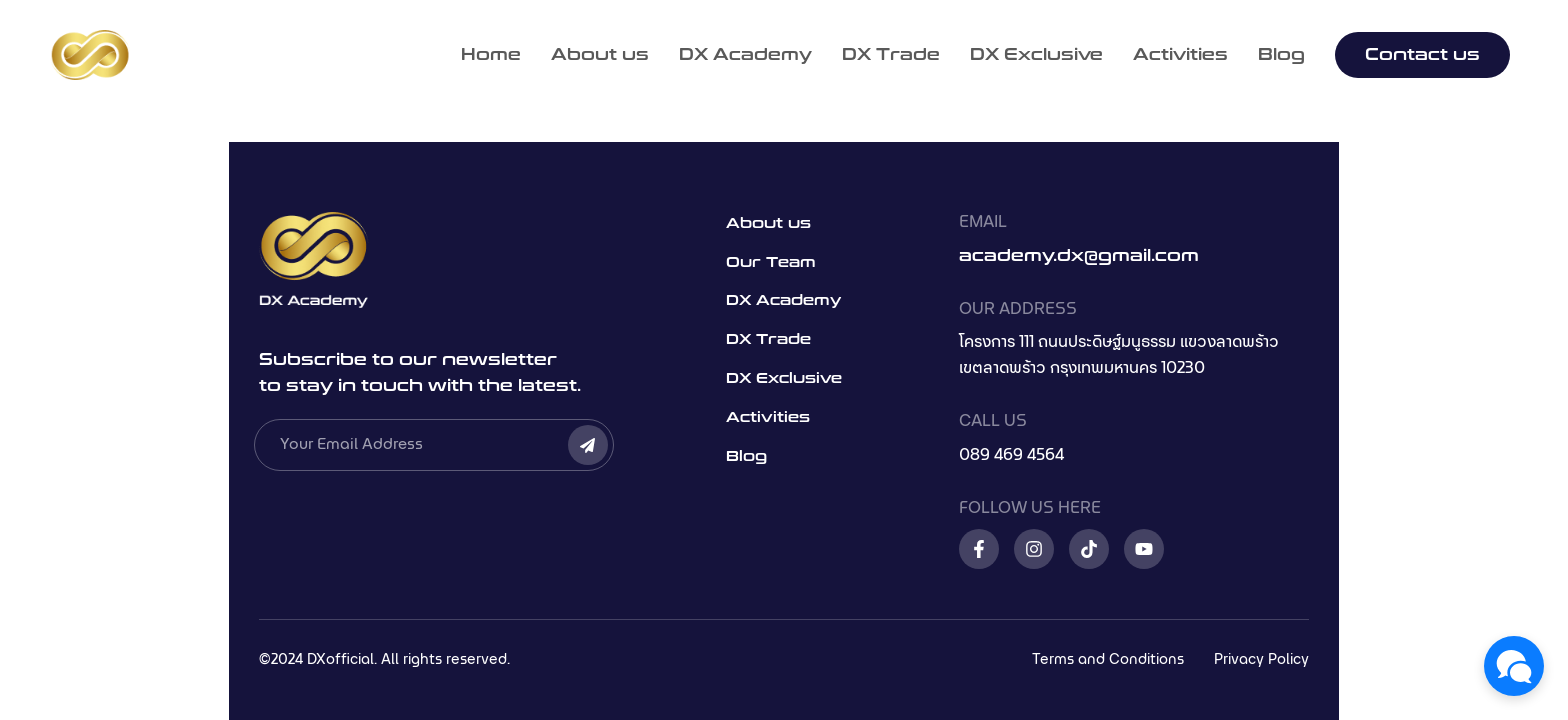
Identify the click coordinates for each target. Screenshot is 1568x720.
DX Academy (745, 55)
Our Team (771, 262)
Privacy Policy (1261, 660)
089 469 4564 (1011, 455)
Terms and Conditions (1108, 660)
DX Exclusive (1036, 55)
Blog (1281, 55)
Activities (1180, 55)
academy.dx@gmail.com (1079, 255)
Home (491, 55)
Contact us (1422, 54)
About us (600, 55)
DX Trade (891, 55)
